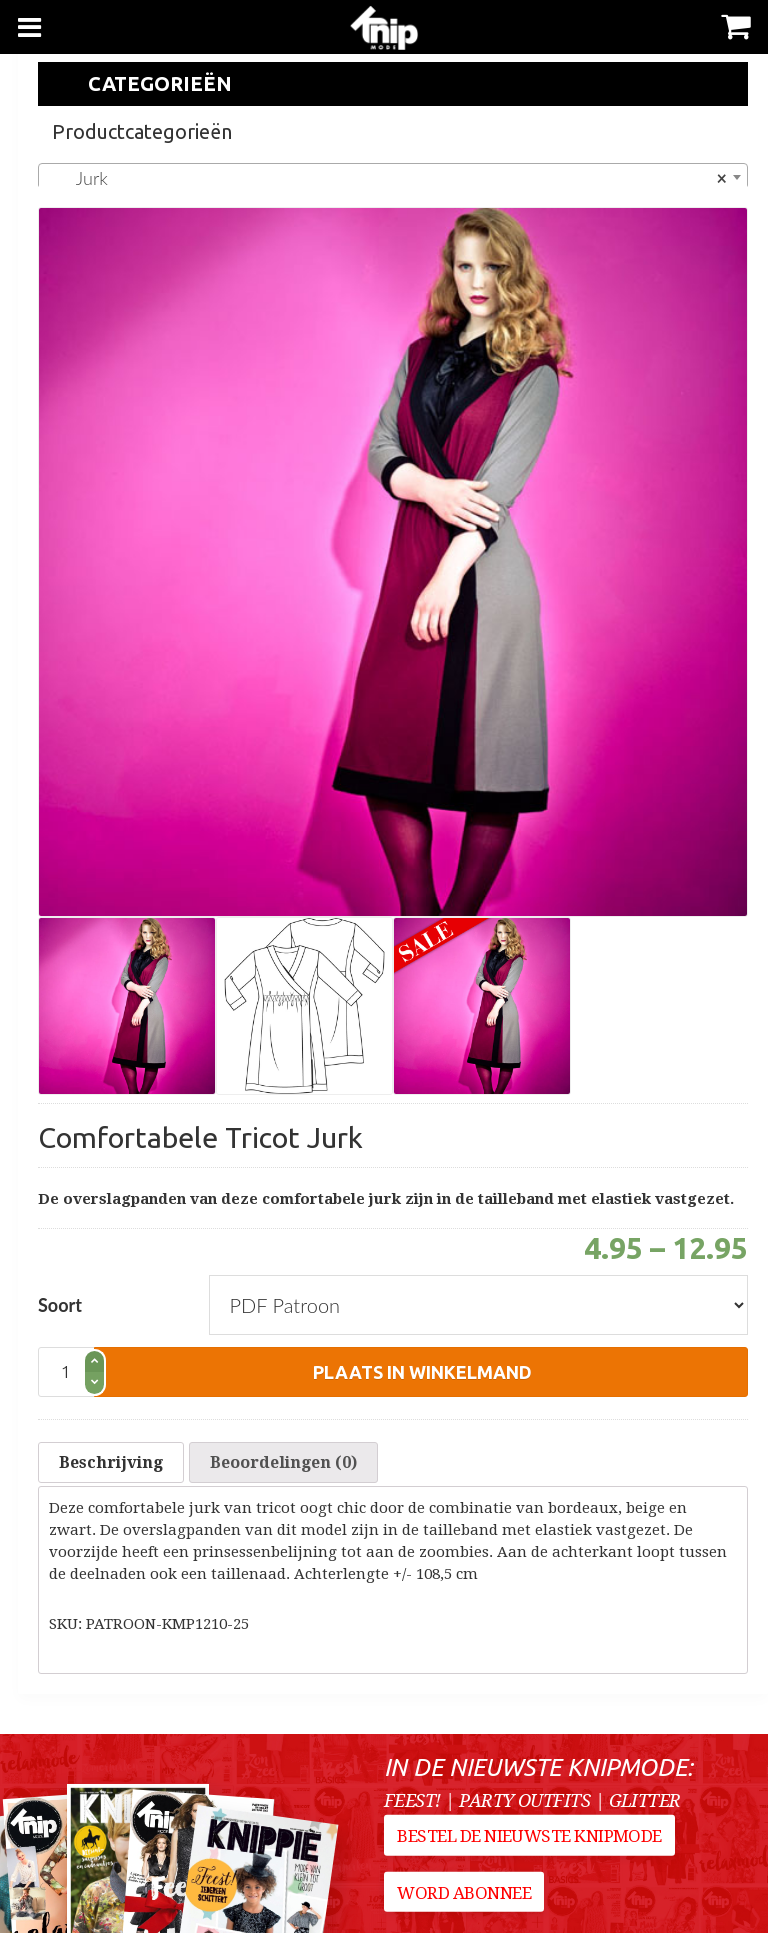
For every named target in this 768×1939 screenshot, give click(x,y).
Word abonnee (466, 1905)
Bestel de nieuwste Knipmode (531, 1848)
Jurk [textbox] (387, 178)
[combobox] (393, 177)
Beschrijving (111, 1465)
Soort (60, 1305)
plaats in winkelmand (422, 1372)
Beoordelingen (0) (283, 1465)
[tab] (111, 1466)
